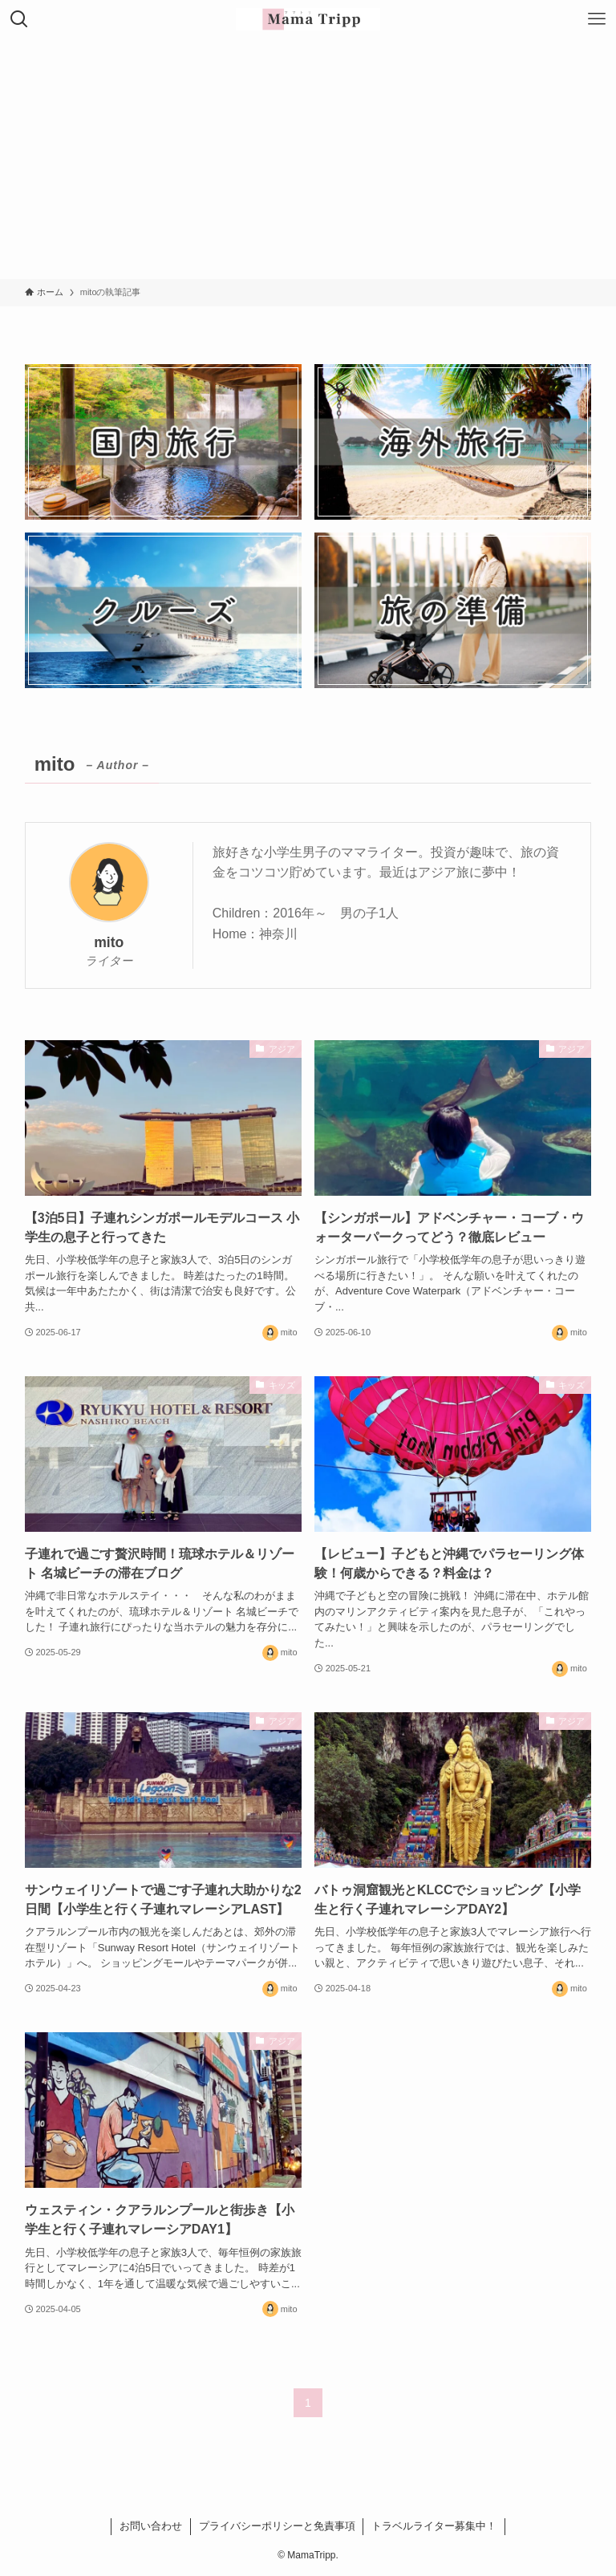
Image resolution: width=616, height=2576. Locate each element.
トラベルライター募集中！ (433, 2526)
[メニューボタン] (597, 19)
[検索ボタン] (19, 19)
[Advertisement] (308, 159)
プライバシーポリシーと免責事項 (277, 2526)
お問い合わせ (151, 2526)
